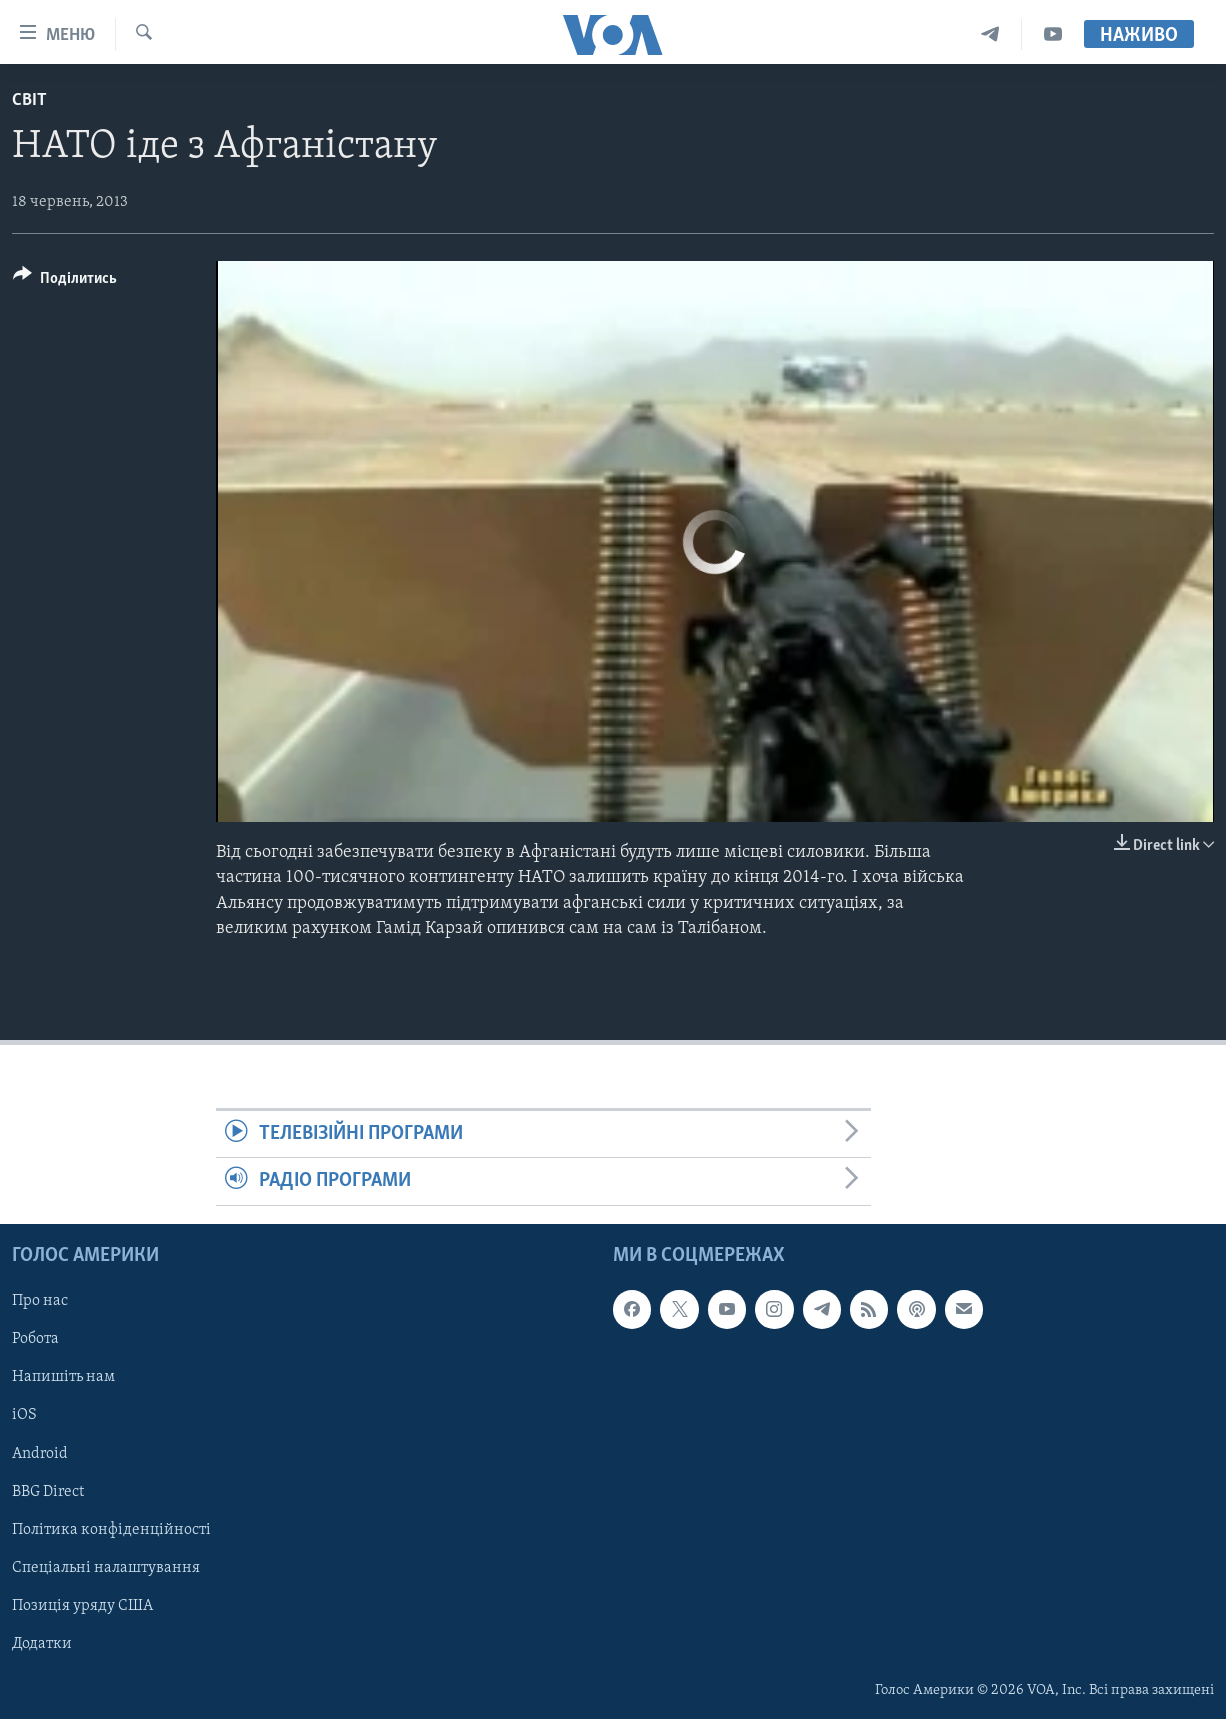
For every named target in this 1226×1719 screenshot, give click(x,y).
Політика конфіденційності (111, 1529)
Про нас (40, 1301)
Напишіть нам (63, 1377)
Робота (35, 1339)
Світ (29, 100)
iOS (24, 1415)
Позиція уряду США (82, 1605)
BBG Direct (48, 1491)
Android (40, 1453)
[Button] (65, 281)
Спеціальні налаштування (106, 1567)
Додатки (42, 1643)
